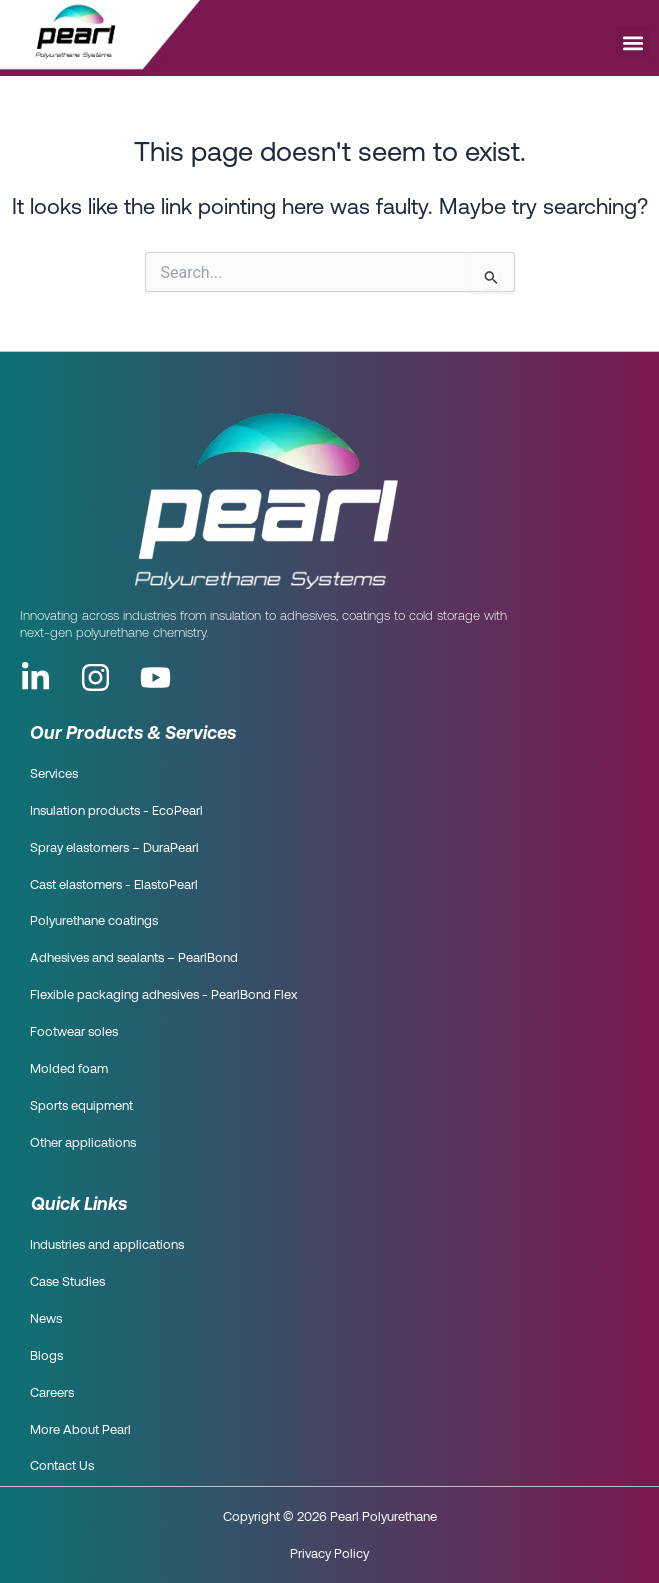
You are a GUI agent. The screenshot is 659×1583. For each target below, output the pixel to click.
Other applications (83, 1143)
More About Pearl (80, 1430)
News (46, 1319)
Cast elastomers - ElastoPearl (114, 885)
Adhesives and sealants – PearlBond (134, 958)
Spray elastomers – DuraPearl (114, 848)
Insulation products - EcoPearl (116, 811)
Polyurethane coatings (94, 921)
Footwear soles (74, 1032)
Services (54, 774)
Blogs (46, 1356)
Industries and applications (107, 1245)
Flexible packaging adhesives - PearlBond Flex (163, 995)
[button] (632, 42)
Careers (52, 1393)
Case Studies (67, 1282)
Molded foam (69, 1069)
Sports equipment (81, 1106)
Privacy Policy (329, 1553)
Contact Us (62, 1466)
